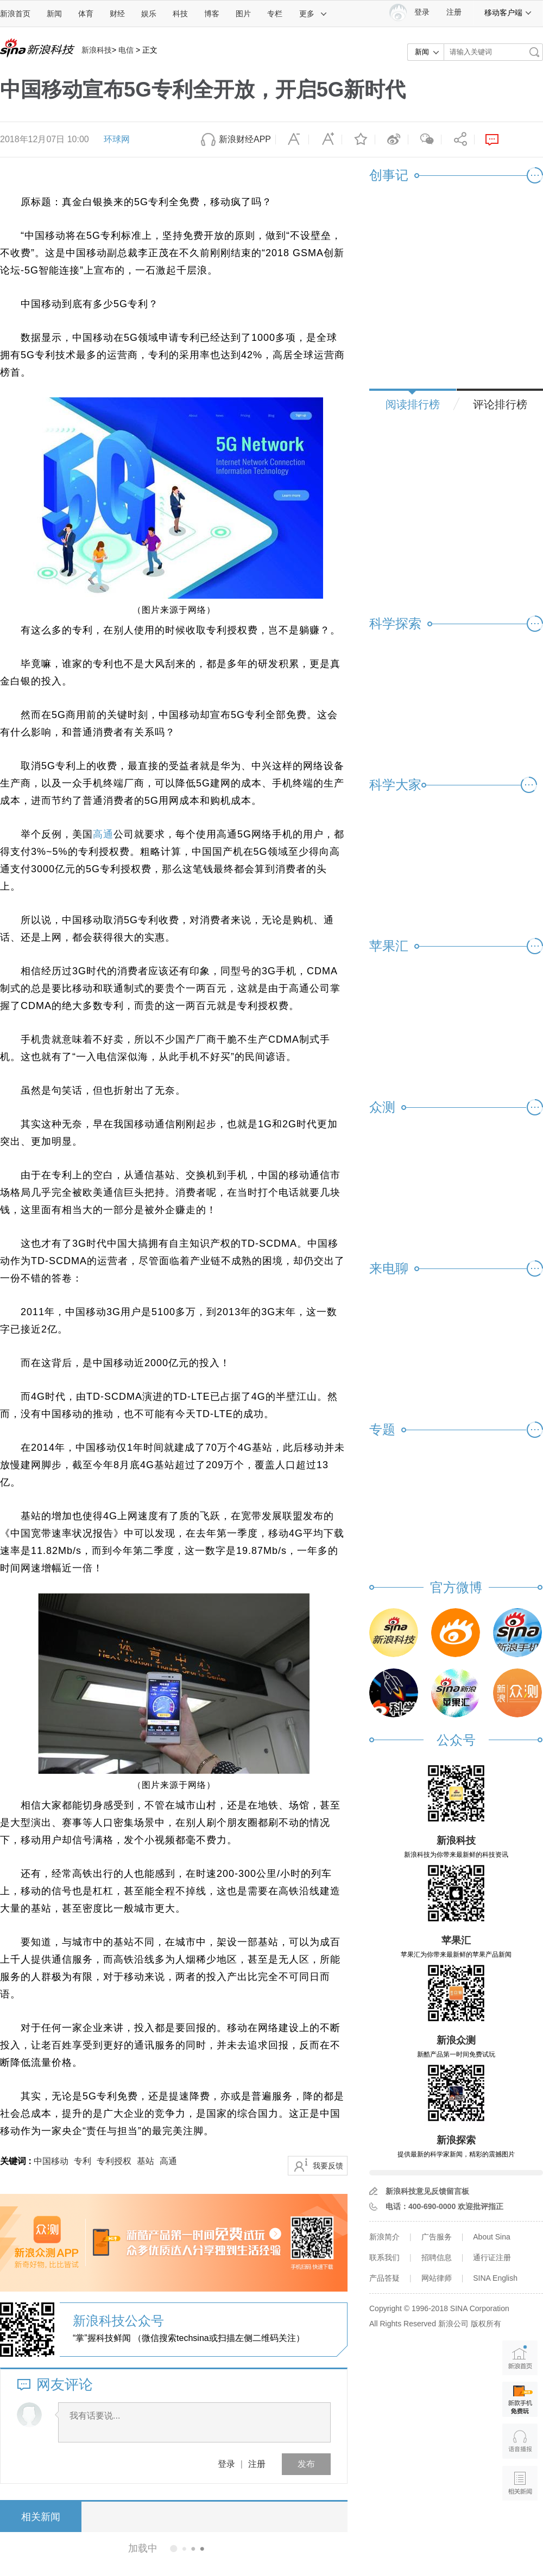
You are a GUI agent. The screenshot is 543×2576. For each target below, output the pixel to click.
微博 (391, 139)
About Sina (491, 2236)
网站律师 (436, 2278)
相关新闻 (40, 2516)
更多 (313, 13)
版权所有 (486, 2323)
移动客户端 (508, 12)
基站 (145, 2161)
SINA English (495, 2278)
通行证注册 (492, 2257)
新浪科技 (96, 50)
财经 (117, 13)
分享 (457, 139)
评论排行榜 (500, 404)
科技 (180, 13)
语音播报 (520, 2441)
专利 (82, 2161)
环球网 (117, 139)
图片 (243, 13)
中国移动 (51, 2161)
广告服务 (436, 2236)
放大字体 (325, 139)
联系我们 (384, 2257)
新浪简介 (384, 2236)
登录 (226, 2464)
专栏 (274, 13)
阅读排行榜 (413, 404)
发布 (306, 2464)
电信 (126, 50)
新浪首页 (15, 13)
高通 (103, 834)
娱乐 (148, 13)
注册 (454, 12)
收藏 (358, 139)
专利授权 (114, 2161)
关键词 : (17, 2161)
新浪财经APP (245, 139)
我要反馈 (328, 2165)
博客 (211, 13)
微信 (424, 139)
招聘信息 (436, 2257)
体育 (85, 13)
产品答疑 (384, 2278)
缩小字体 (292, 139)
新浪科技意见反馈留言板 (427, 2191)
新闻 (54, 13)
